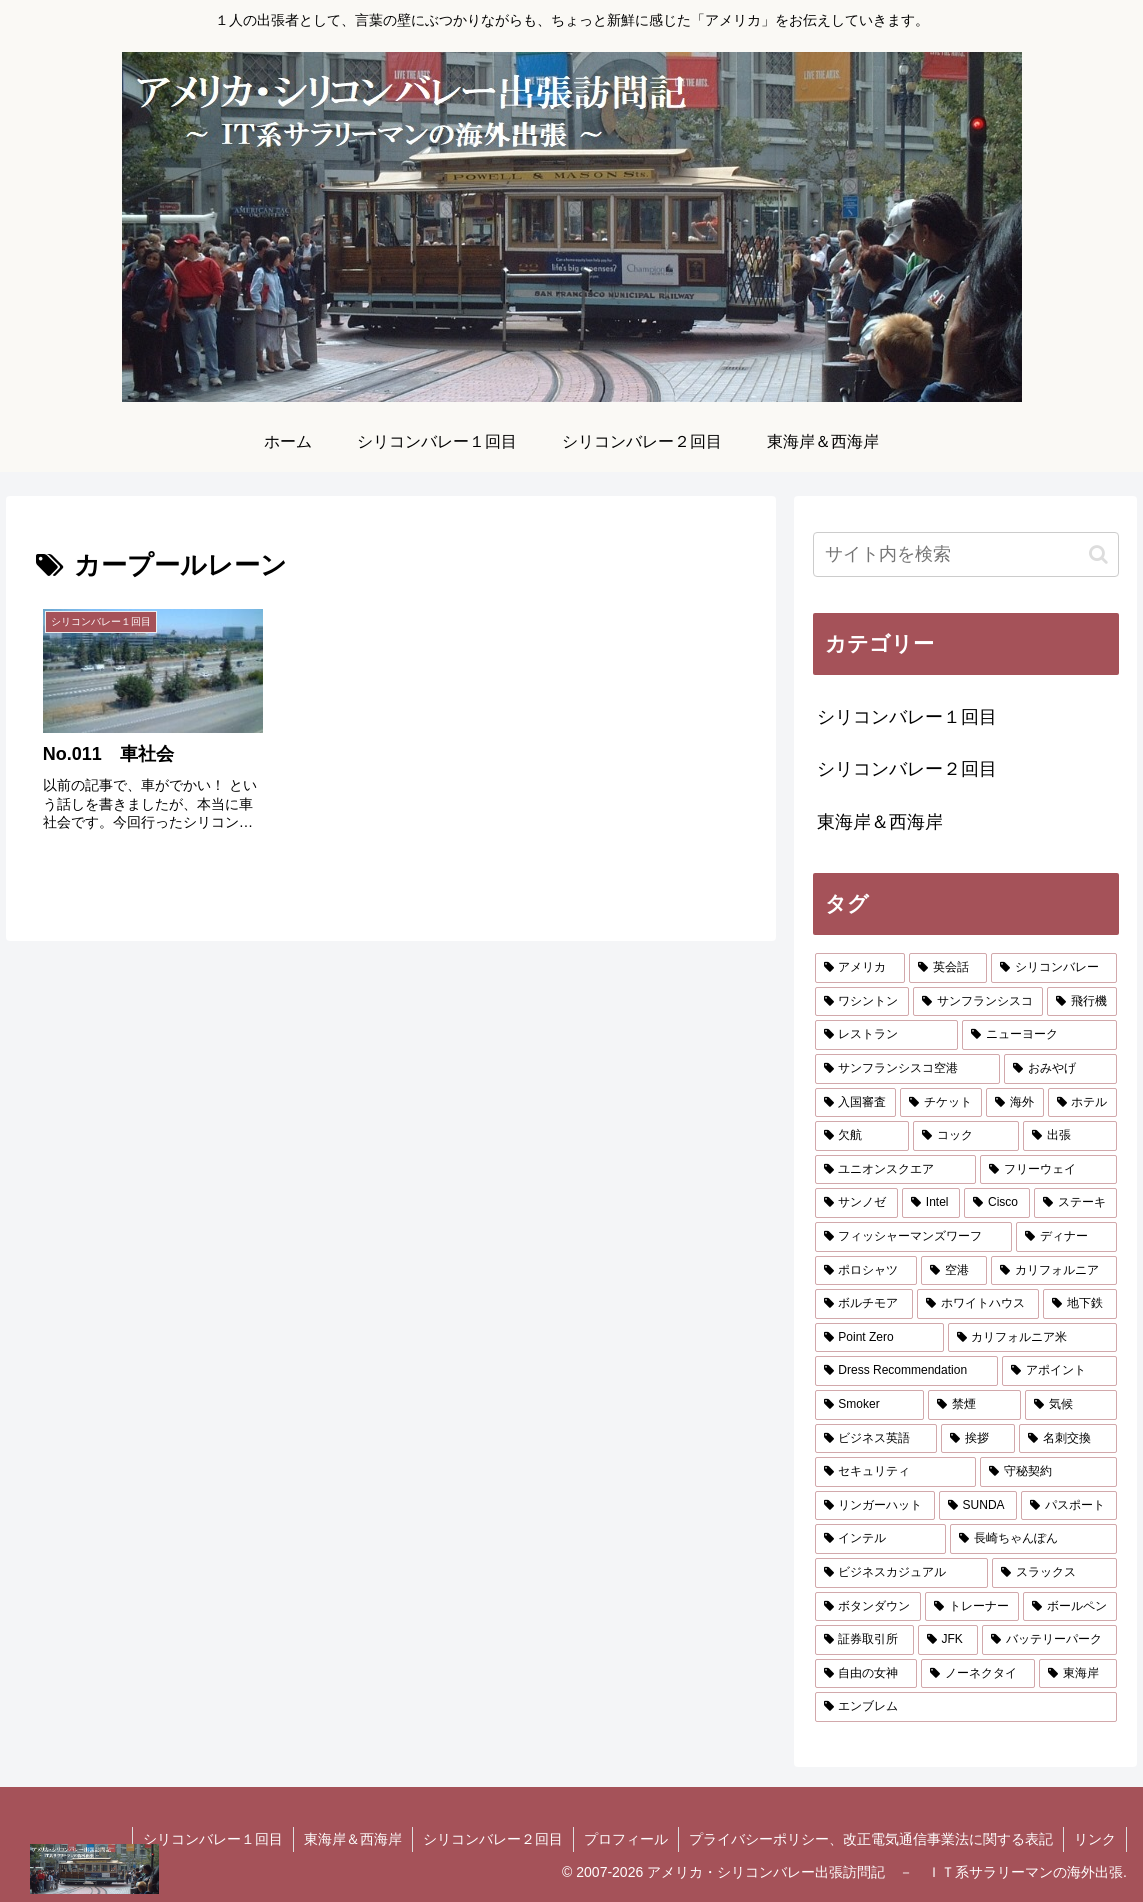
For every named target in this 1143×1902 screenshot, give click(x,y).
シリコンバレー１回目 (213, 1839)
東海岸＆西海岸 (353, 1839)
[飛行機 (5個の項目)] (1082, 1002)
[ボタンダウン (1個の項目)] (868, 1607)
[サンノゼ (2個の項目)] (856, 1203)
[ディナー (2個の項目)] (1066, 1237)
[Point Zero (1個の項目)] (879, 1338)
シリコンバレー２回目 (493, 1839)
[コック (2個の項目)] (966, 1136)
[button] (1098, 554)
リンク (1095, 1839)
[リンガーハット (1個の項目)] (875, 1506)
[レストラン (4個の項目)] (886, 1035)
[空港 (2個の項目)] (954, 1271)
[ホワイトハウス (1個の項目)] (978, 1304)
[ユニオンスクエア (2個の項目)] (895, 1170)
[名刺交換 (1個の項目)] (1068, 1439)
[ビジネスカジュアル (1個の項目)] (901, 1573)
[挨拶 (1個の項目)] (978, 1439)
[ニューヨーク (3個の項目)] (1039, 1035)
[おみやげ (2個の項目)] (1060, 1069)
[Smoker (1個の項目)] (870, 1405)
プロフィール (626, 1839)
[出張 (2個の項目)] (1070, 1136)
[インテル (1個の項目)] (880, 1539)
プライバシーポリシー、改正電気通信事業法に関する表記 (871, 1839)
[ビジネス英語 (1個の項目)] (876, 1439)
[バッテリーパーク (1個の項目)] (1049, 1640)
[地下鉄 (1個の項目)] (1080, 1304)
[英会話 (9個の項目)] (948, 968)
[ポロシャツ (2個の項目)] (866, 1271)
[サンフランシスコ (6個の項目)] (978, 1002)
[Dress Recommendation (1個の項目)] (907, 1371)
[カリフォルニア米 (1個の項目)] (1033, 1338)
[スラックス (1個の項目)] (1054, 1573)
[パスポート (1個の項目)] (1069, 1506)
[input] (966, 554)
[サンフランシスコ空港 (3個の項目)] (907, 1069)
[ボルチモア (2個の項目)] (864, 1304)
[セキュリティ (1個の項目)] (895, 1472)
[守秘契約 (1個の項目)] (1048, 1472)
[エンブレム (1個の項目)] (966, 1707)
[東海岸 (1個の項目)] (1078, 1674)
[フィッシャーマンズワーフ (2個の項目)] (913, 1237)
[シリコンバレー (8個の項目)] (1054, 968)
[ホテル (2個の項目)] (1083, 1103)
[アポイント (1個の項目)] (1059, 1371)
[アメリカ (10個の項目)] (860, 968)
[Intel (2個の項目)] (931, 1203)
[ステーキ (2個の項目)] (1075, 1203)
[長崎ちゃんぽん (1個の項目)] (1033, 1539)
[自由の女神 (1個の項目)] (866, 1674)
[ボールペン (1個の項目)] (1070, 1607)
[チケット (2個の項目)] (941, 1103)
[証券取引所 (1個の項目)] (864, 1640)
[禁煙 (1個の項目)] (974, 1405)
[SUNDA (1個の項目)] (978, 1506)
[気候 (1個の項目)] (1071, 1405)
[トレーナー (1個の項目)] (972, 1607)
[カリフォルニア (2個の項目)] (1054, 1271)
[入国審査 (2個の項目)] (856, 1103)
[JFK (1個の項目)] (948, 1640)
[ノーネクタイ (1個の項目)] (978, 1674)
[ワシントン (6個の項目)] (862, 1002)
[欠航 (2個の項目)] (862, 1136)
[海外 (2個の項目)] (1015, 1103)
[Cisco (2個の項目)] (997, 1203)
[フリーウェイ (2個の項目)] (1048, 1170)
